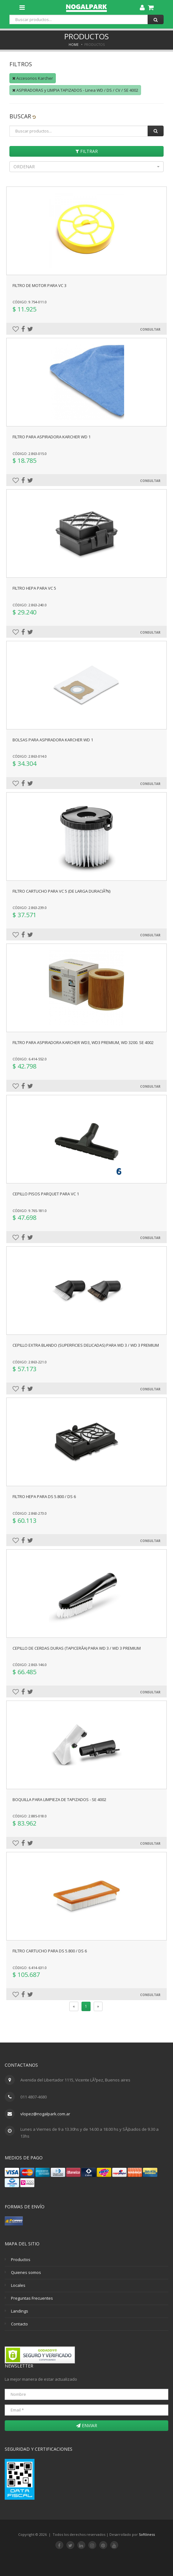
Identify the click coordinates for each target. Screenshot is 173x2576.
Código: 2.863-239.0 (30, 907)
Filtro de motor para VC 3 (39, 285)
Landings (19, 2311)
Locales (18, 2285)
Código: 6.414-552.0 (30, 1059)
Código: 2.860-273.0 (30, 1513)
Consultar (150, 329)
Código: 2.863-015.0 (30, 453)
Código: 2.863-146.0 (30, 1664)
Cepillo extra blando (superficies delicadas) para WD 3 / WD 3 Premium (86, 1345)
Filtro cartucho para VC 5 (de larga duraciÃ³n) (61, 891)
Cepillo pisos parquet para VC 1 (46, 1194)
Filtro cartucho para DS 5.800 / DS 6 (50, 1951)
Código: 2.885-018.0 (30, 1816)
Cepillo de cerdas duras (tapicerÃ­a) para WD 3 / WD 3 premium (77, 1648)
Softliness (147, 2534)
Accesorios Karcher (32, 78)
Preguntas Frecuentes (32, 2298)
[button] (86, 166)
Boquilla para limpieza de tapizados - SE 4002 (59, 1799)
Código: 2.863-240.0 (30, 605)
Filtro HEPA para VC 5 (34, 588)
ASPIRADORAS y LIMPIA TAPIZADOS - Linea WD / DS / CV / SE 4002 (75, 90)
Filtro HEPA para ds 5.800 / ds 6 (44, 1496)
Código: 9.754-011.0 (30, 302)
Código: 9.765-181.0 (30, 1210)
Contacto (19, 2324)
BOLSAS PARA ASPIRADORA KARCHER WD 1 (53, 740)
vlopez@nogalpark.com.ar (45, 2114)
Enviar (86, 2425)
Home (74, 44)
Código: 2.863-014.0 (30, 756)
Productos (20, 2259)
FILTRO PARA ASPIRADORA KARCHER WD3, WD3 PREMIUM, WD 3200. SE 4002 (83, 1042)
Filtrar (87, 151)
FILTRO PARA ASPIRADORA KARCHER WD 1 (52, 437)
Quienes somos (26, 2272)
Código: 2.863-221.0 (30, 1362)
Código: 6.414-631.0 (30, 1967)
